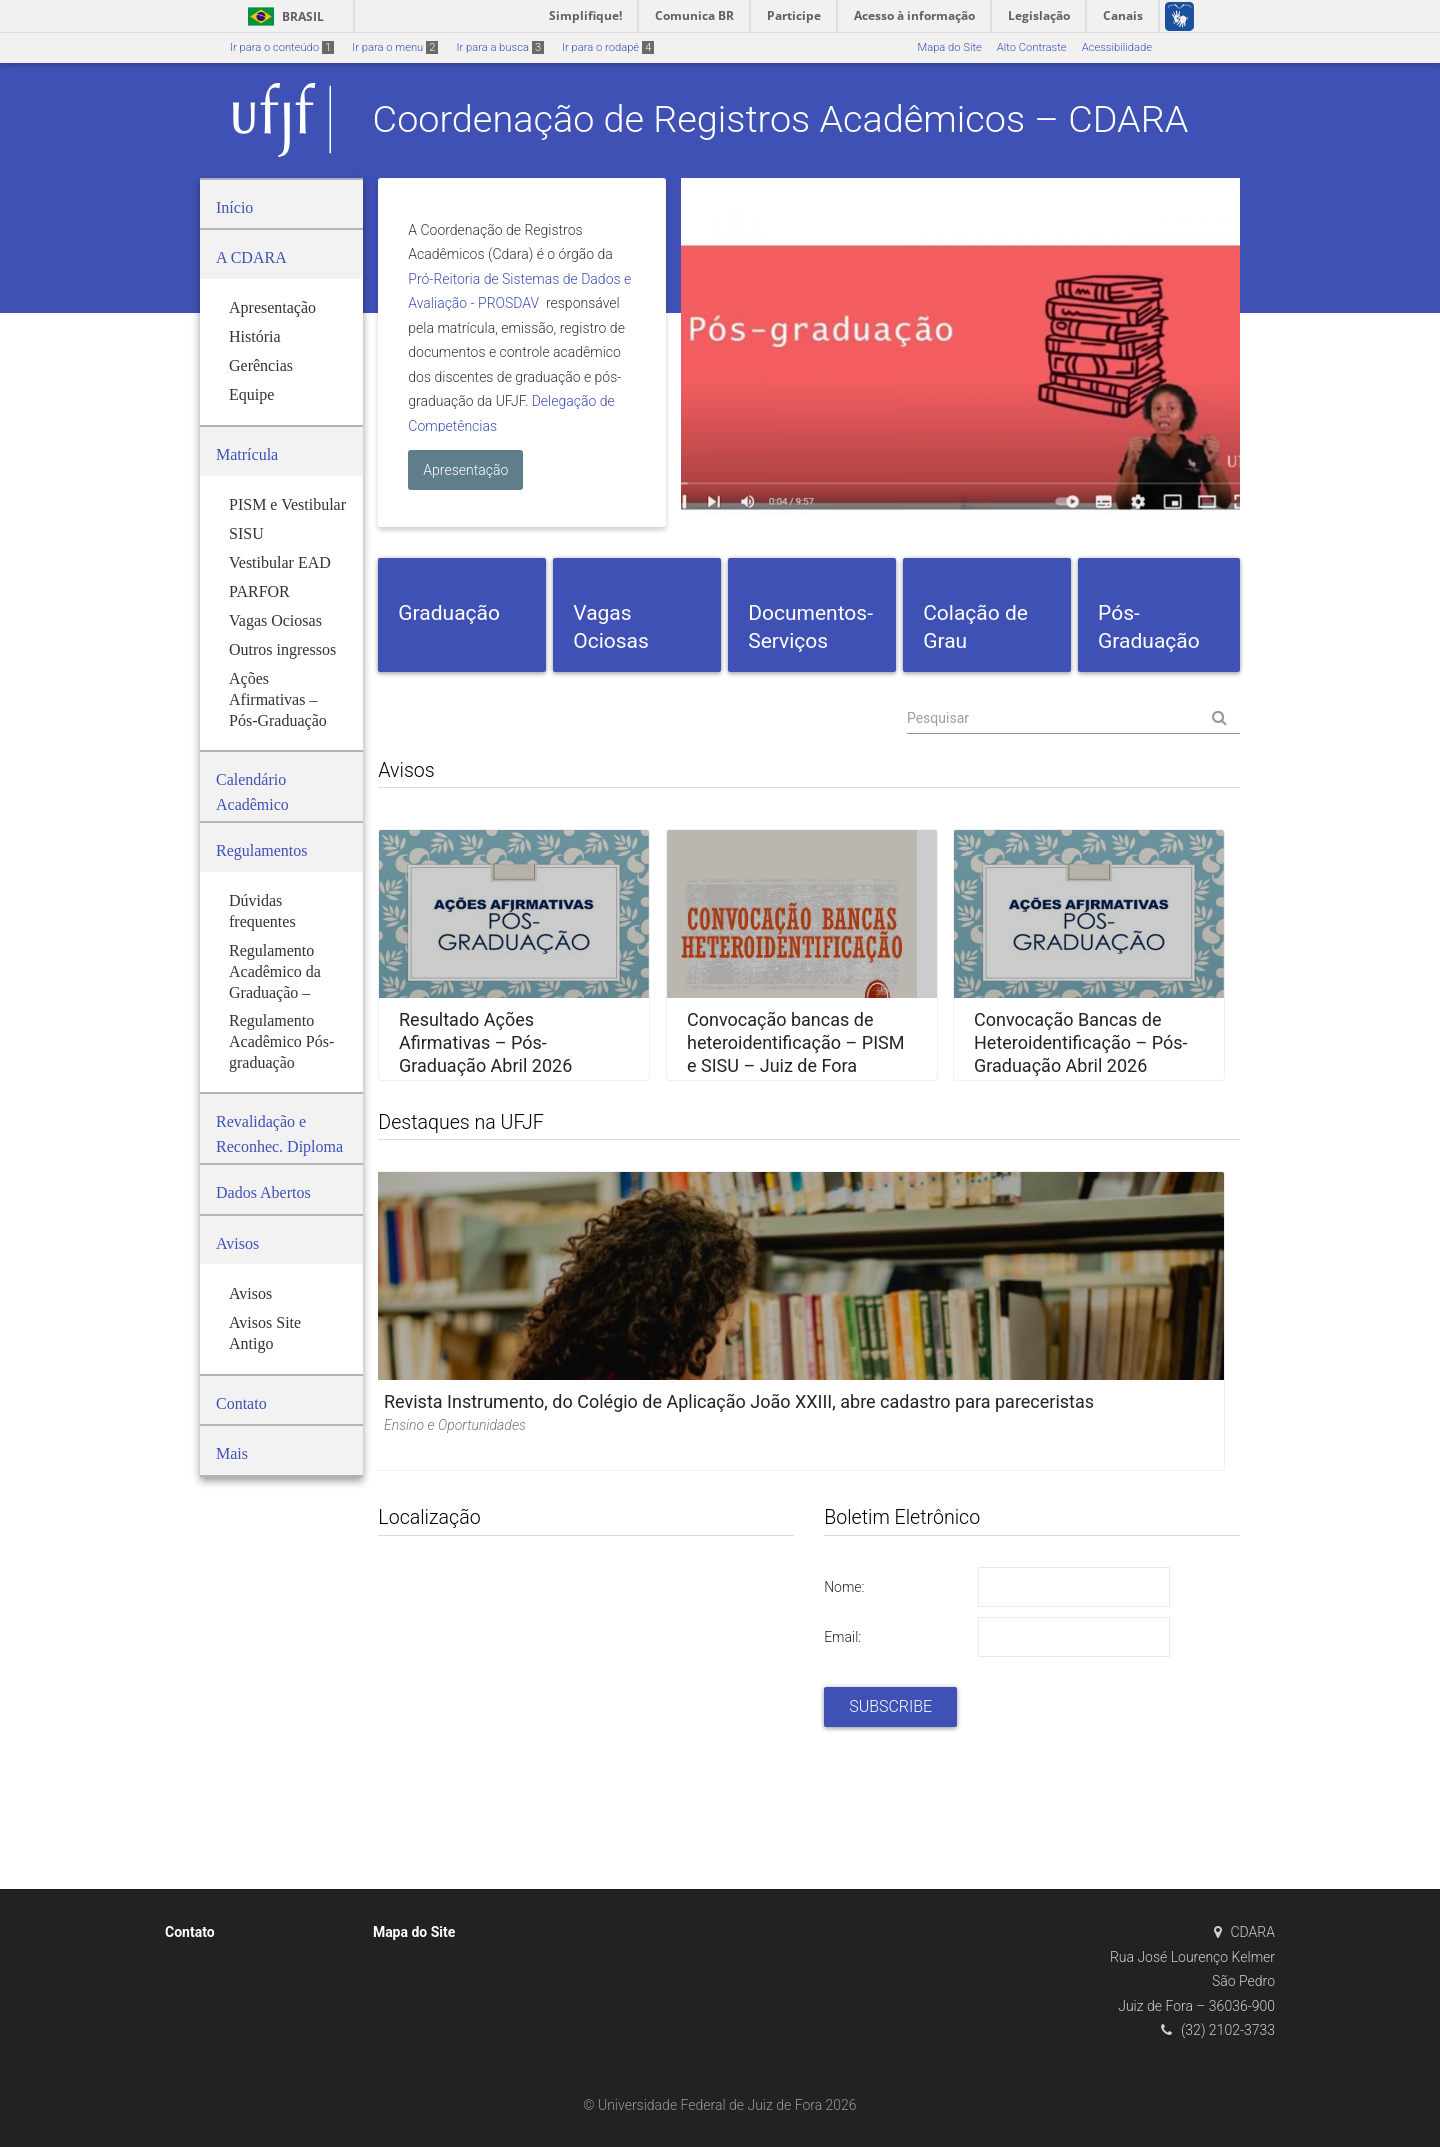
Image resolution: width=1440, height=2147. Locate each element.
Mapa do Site (949, 47)
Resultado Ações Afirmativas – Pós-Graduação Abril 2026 (485, 1043)
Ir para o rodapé (608, 47)
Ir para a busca (500, 47)
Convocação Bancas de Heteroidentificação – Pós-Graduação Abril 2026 (1080, 1043)
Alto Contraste (1032, 47)
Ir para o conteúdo (282, 47)
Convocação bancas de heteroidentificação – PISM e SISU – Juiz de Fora (795, 1043)
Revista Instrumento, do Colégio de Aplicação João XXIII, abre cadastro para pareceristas (739, 1401)
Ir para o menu (395, 47)
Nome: (844, 1587)
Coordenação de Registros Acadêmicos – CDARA (781, 119)
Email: (842, 1637)
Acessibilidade (1117, 47)
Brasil (282, 16)
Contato (190, 1932)
